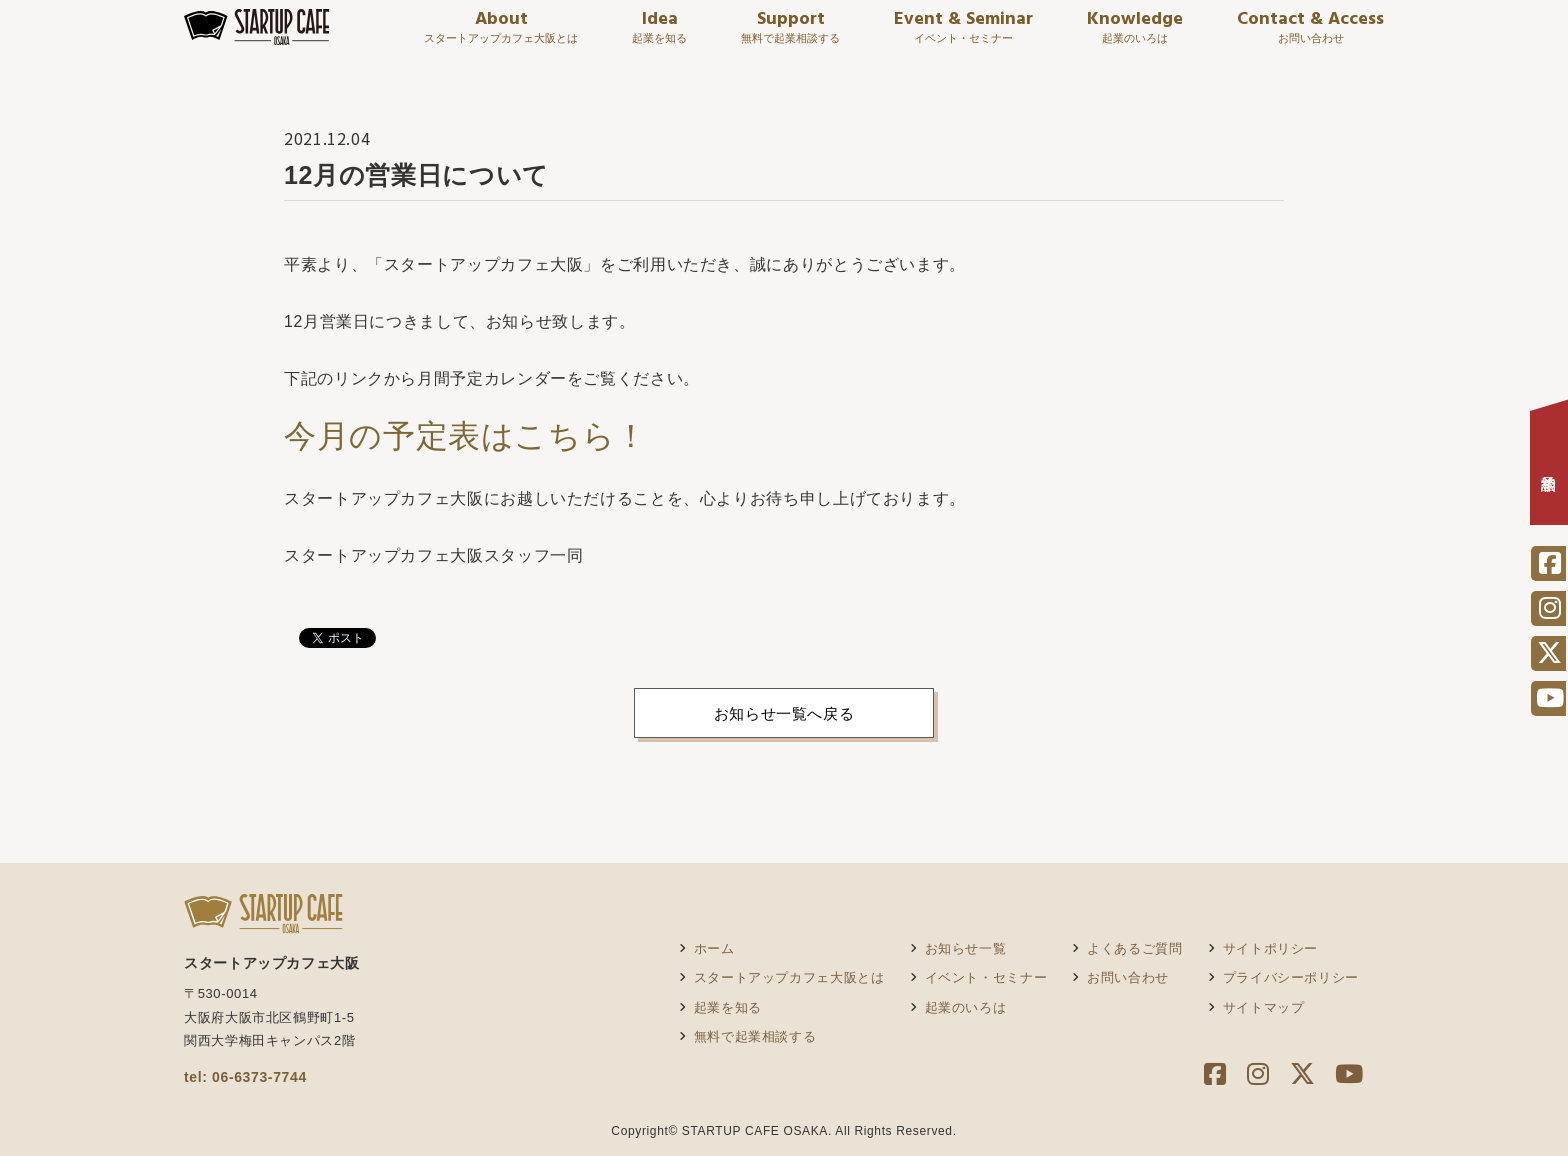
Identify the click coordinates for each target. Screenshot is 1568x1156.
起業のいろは (966, 1007)
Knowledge (1135, 37)
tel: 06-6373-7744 (245, 1077)
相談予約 (1549, 468)
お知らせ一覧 (966, 948)
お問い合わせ (1128, 977)
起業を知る (728, 1007)
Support (790, 37)
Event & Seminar (963, 37)
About (501, 37)
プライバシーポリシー (1291, 977)
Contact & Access (1310, 37)
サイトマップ (1264, 1007)
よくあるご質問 (1134, 948)
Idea (659, 37)
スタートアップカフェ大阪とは (789, 977)
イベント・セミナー (986, 977)
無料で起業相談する (755, 1036)
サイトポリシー (1270, 948)
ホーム (714, 948)
